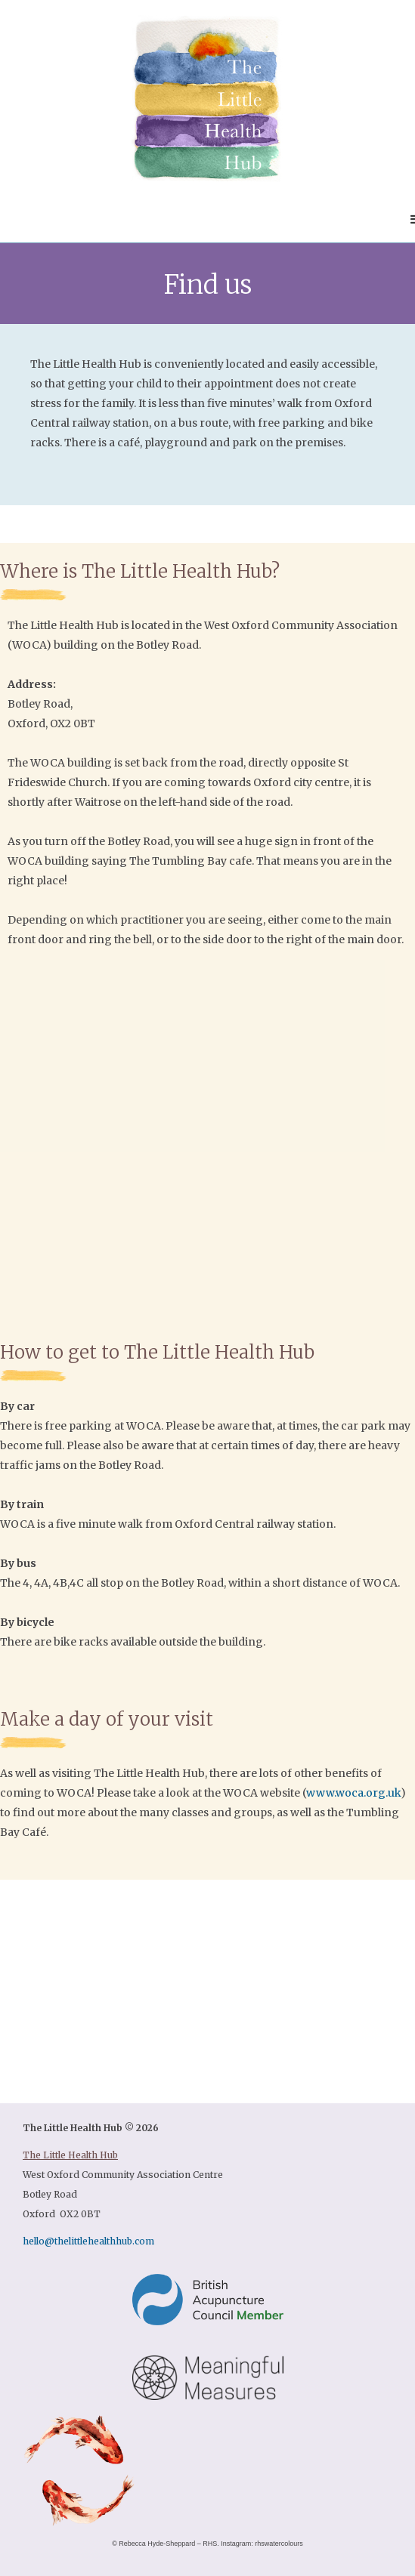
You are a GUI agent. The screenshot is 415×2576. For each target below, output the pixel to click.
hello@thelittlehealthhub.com (88, 2241)
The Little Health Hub (70, 2155)
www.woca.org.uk (353, 1793)
